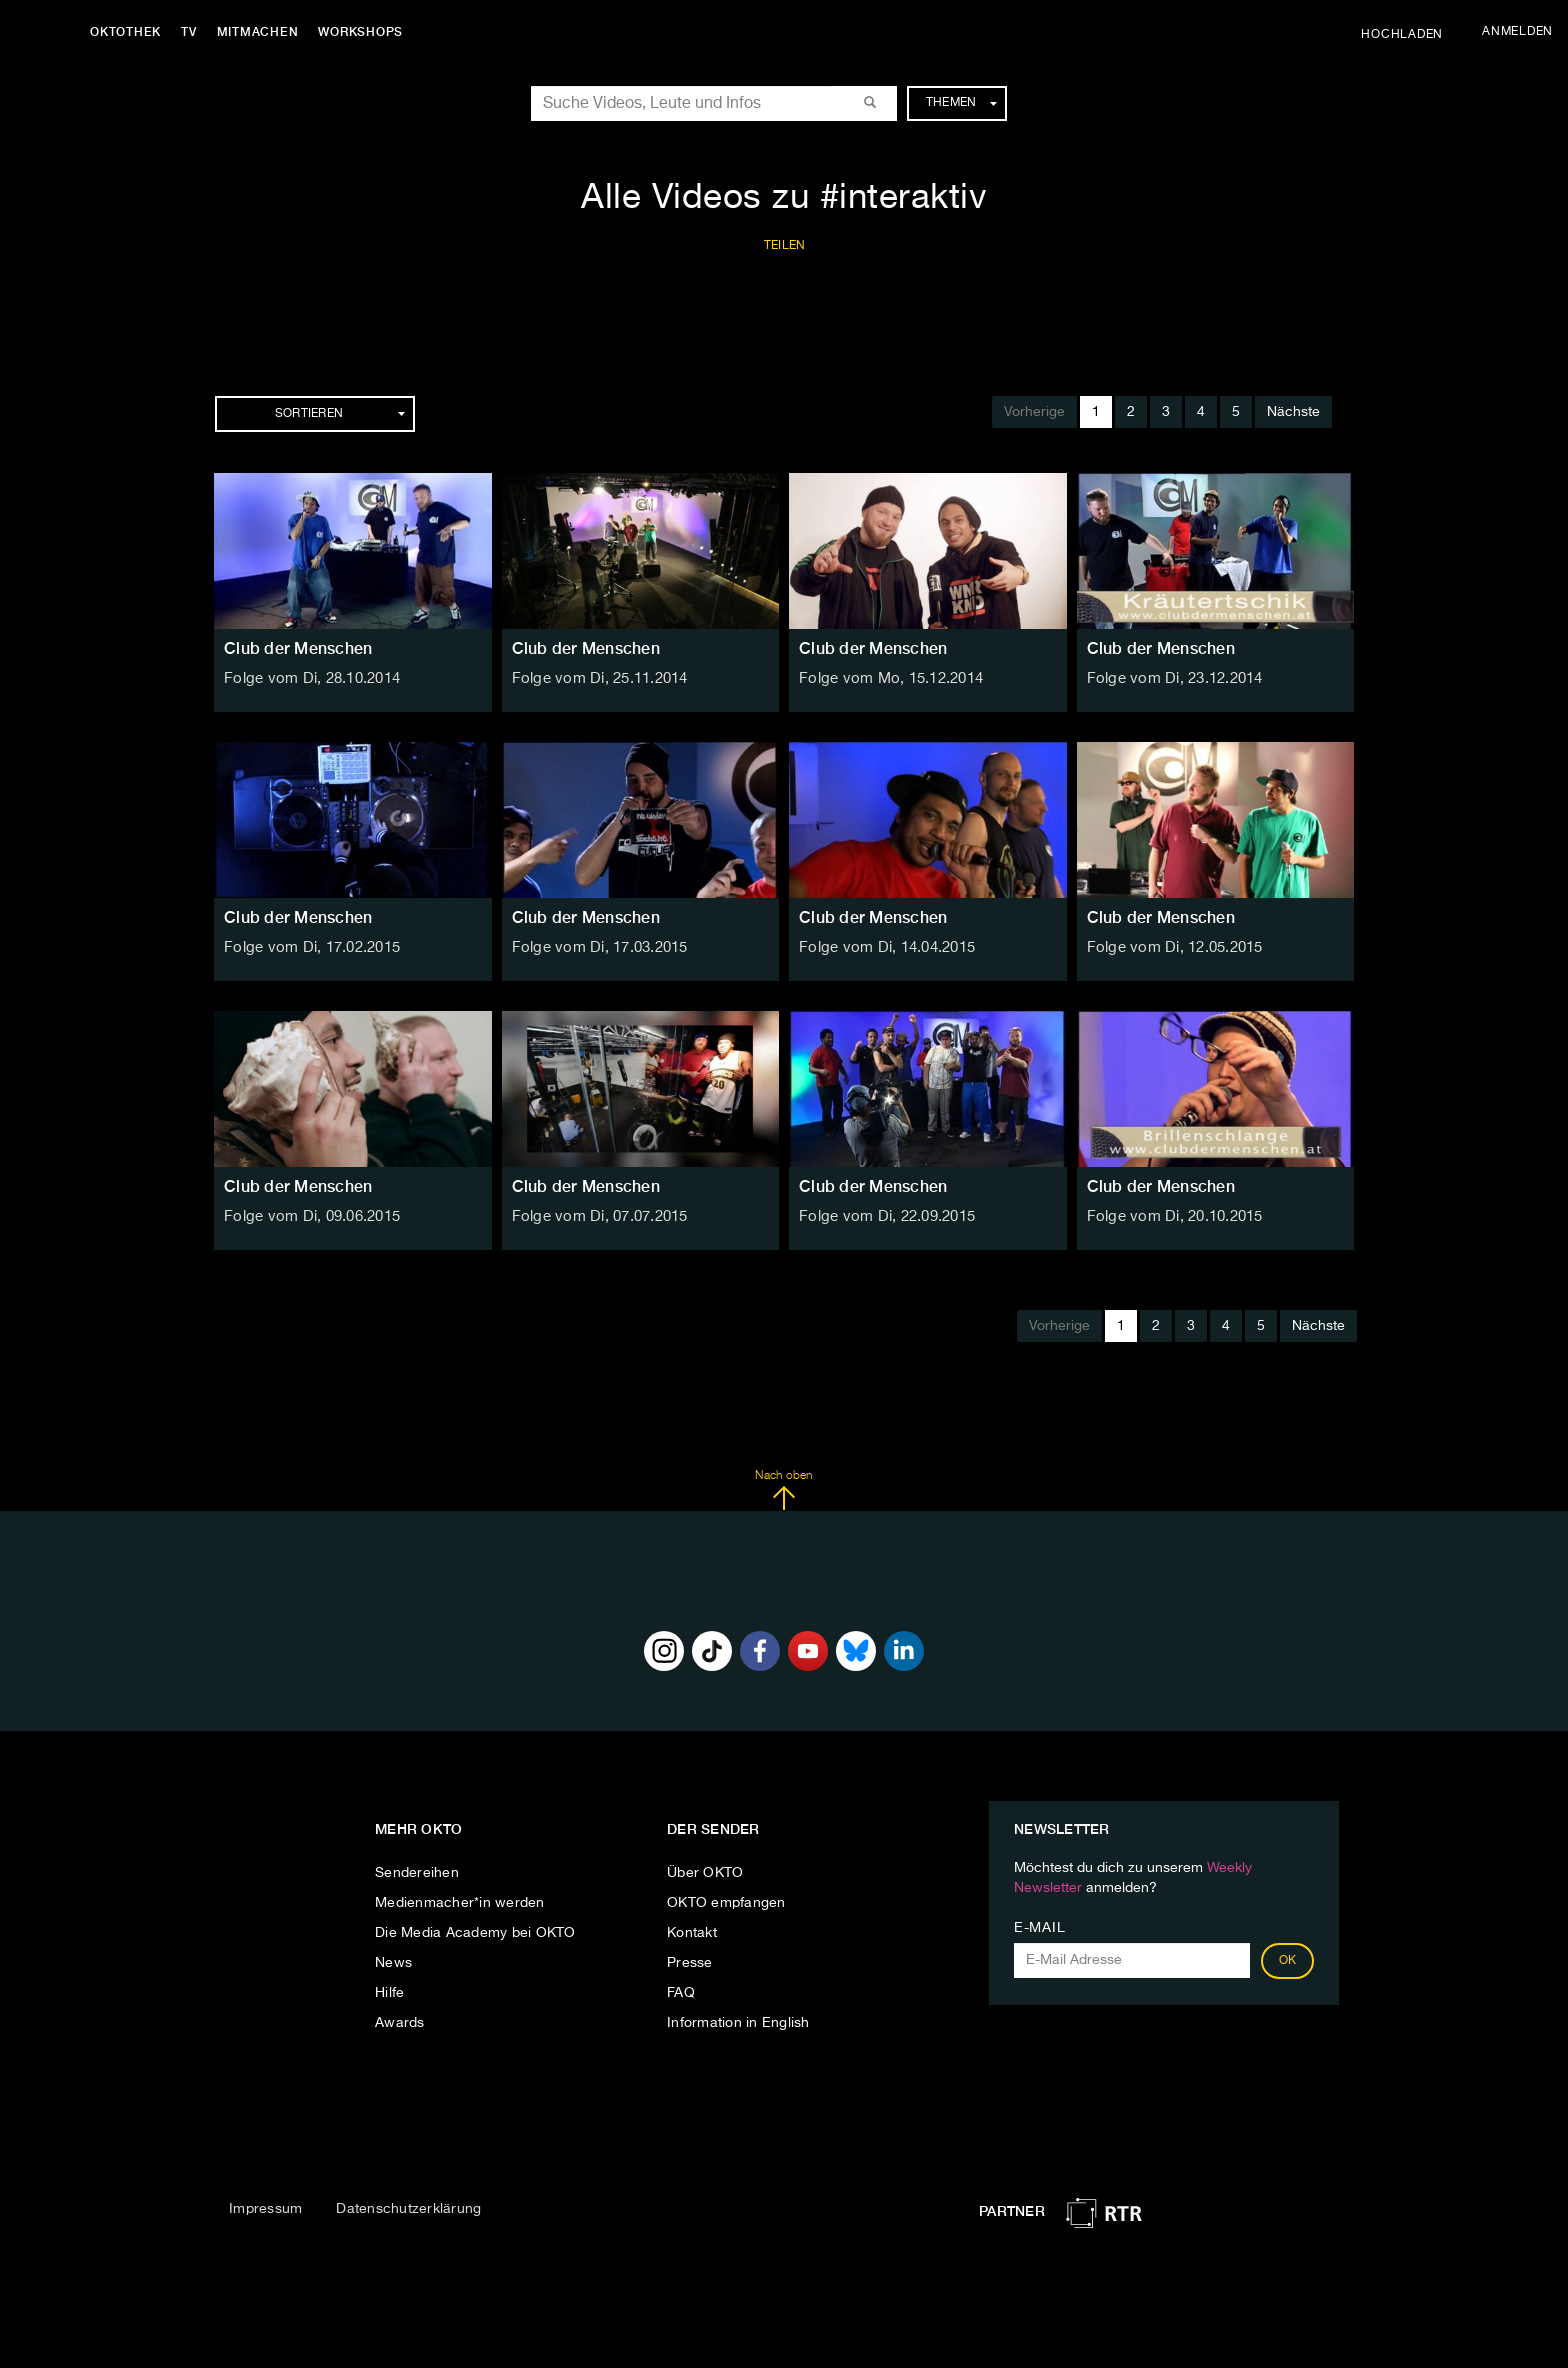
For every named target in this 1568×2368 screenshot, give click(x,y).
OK (1288, 1961)
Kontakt (692, 1933)
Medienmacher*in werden (460, 1903)
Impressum (265, 2209)
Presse (690, 1963)
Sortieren (340, 414)
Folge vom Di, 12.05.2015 (1171, 948)
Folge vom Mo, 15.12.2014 (887, 679)
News (393, 1963)
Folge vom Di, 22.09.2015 (883, 1217)
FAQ (681, 1993)
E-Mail (1039, 1928)
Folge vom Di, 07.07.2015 (596, 1217)
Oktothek (130, 32)
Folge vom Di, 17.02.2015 (308, 948)
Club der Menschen (298, 648)
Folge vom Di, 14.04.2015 (883, 948)
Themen (961, 103)
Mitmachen (263, 32)
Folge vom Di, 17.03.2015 (596, 948)
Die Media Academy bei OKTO (475, 1933)
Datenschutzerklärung (408, 2209)
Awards (400, 2023)
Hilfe (389, 1993)
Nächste (1293, 412)
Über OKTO (705, 1873)
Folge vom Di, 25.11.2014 (596, 679)
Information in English (738, 2023)
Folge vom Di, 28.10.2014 (308, 679)
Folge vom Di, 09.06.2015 (308, 1217)
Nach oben (783, 1490)
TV (194, 32)
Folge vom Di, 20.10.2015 (1171, 1217)
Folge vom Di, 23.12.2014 (1171, 679)
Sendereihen (417, 1873)
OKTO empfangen (726, 1903)
